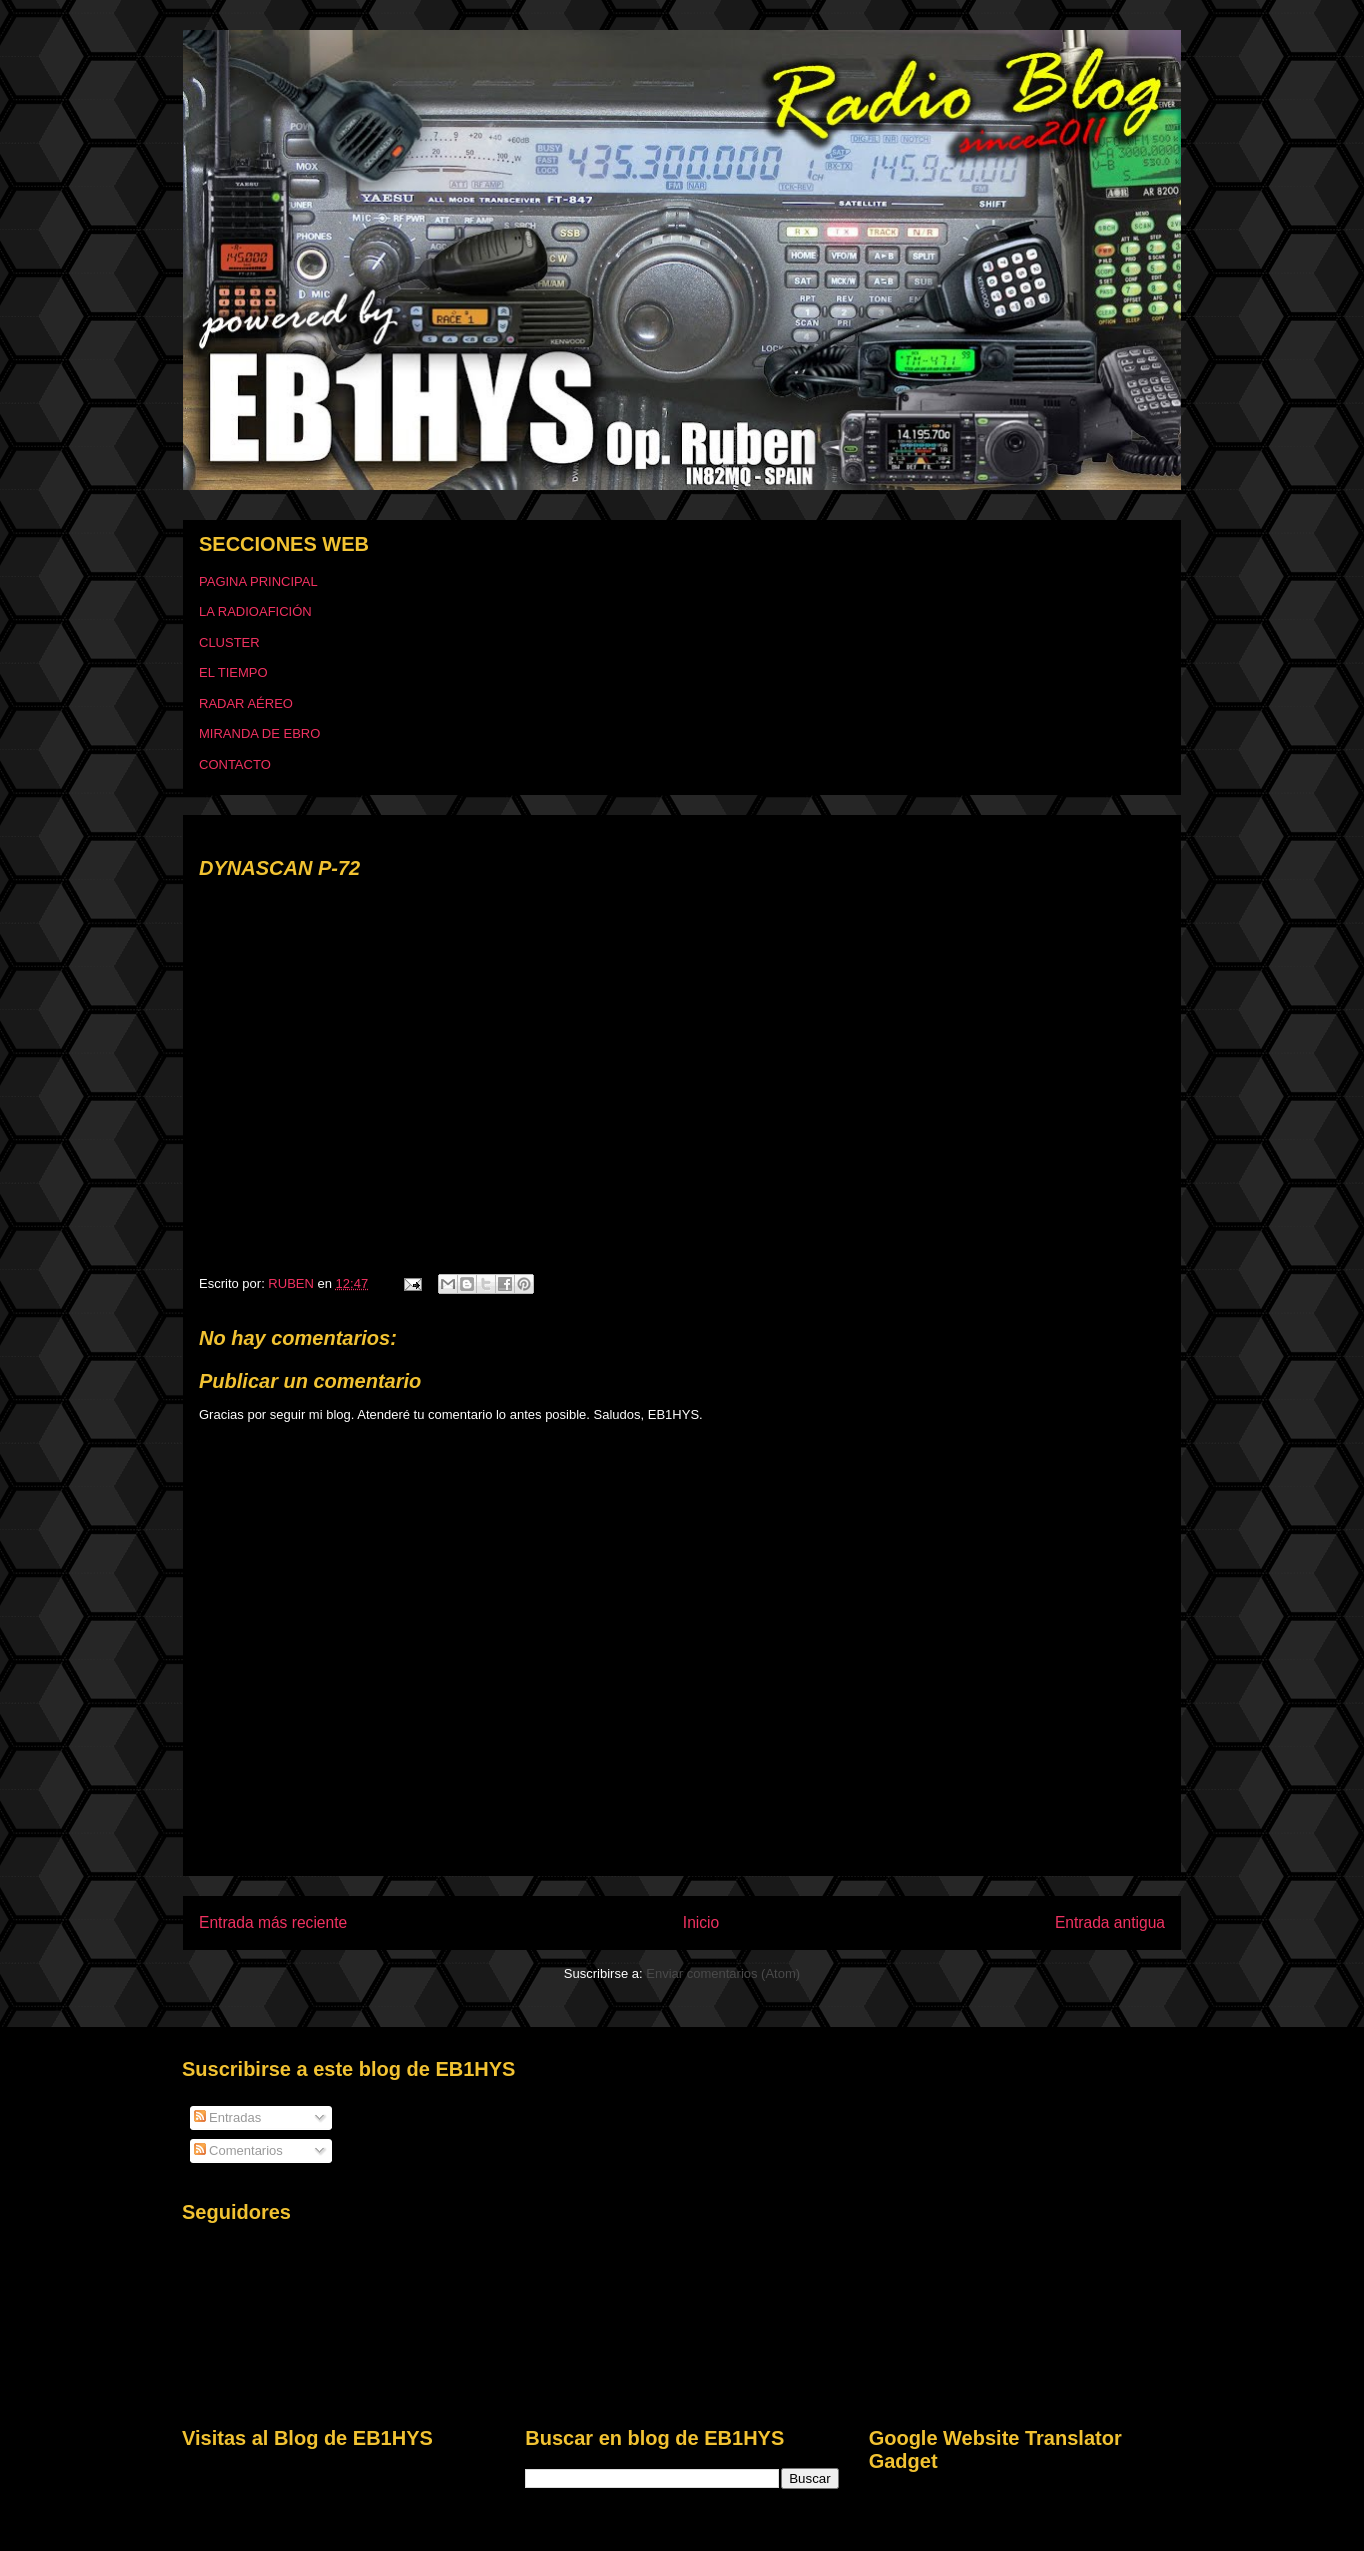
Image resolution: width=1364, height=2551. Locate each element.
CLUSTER (229, 642)
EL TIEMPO (233, 672)
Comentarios (238, 2150)
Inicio (701, 1922)
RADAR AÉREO (246, 703)
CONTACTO (235, 764)
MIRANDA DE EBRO (259, 733)
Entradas (228, 2117)
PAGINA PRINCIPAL (258, 581)
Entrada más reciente (273, 1922)
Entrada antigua (1110, 1922)
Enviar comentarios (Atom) (723, 1973)
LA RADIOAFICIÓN (255, 611)
